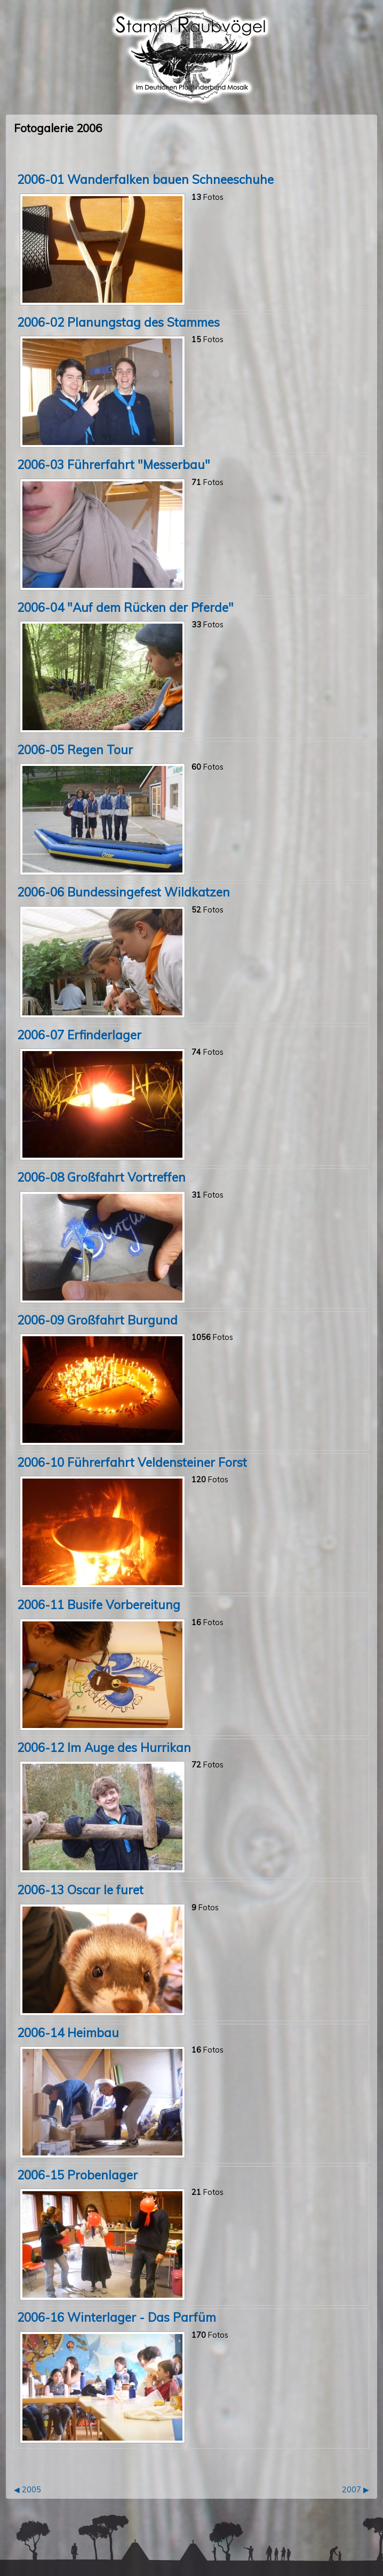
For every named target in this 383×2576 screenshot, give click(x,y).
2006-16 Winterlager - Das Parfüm (116, 2317)
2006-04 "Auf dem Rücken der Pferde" (125, 607)
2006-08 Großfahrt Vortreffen (101, 1177)
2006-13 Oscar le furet (80, 1889)
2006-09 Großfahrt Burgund (97, 1320)
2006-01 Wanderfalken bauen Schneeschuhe (145, 179)
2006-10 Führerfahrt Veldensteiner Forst (132, 1462)
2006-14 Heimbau (68, 2032)
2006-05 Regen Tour (75, 749)
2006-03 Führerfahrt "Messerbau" (113, 464)
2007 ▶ (355, 2489)
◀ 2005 (27, 2489)
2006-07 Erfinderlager (79, 1035)
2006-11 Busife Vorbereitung (98, 1604)
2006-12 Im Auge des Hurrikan (104, 1747)
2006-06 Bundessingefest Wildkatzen (123, 892)
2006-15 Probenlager (77, 2175)
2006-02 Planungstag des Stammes (118, 322)
